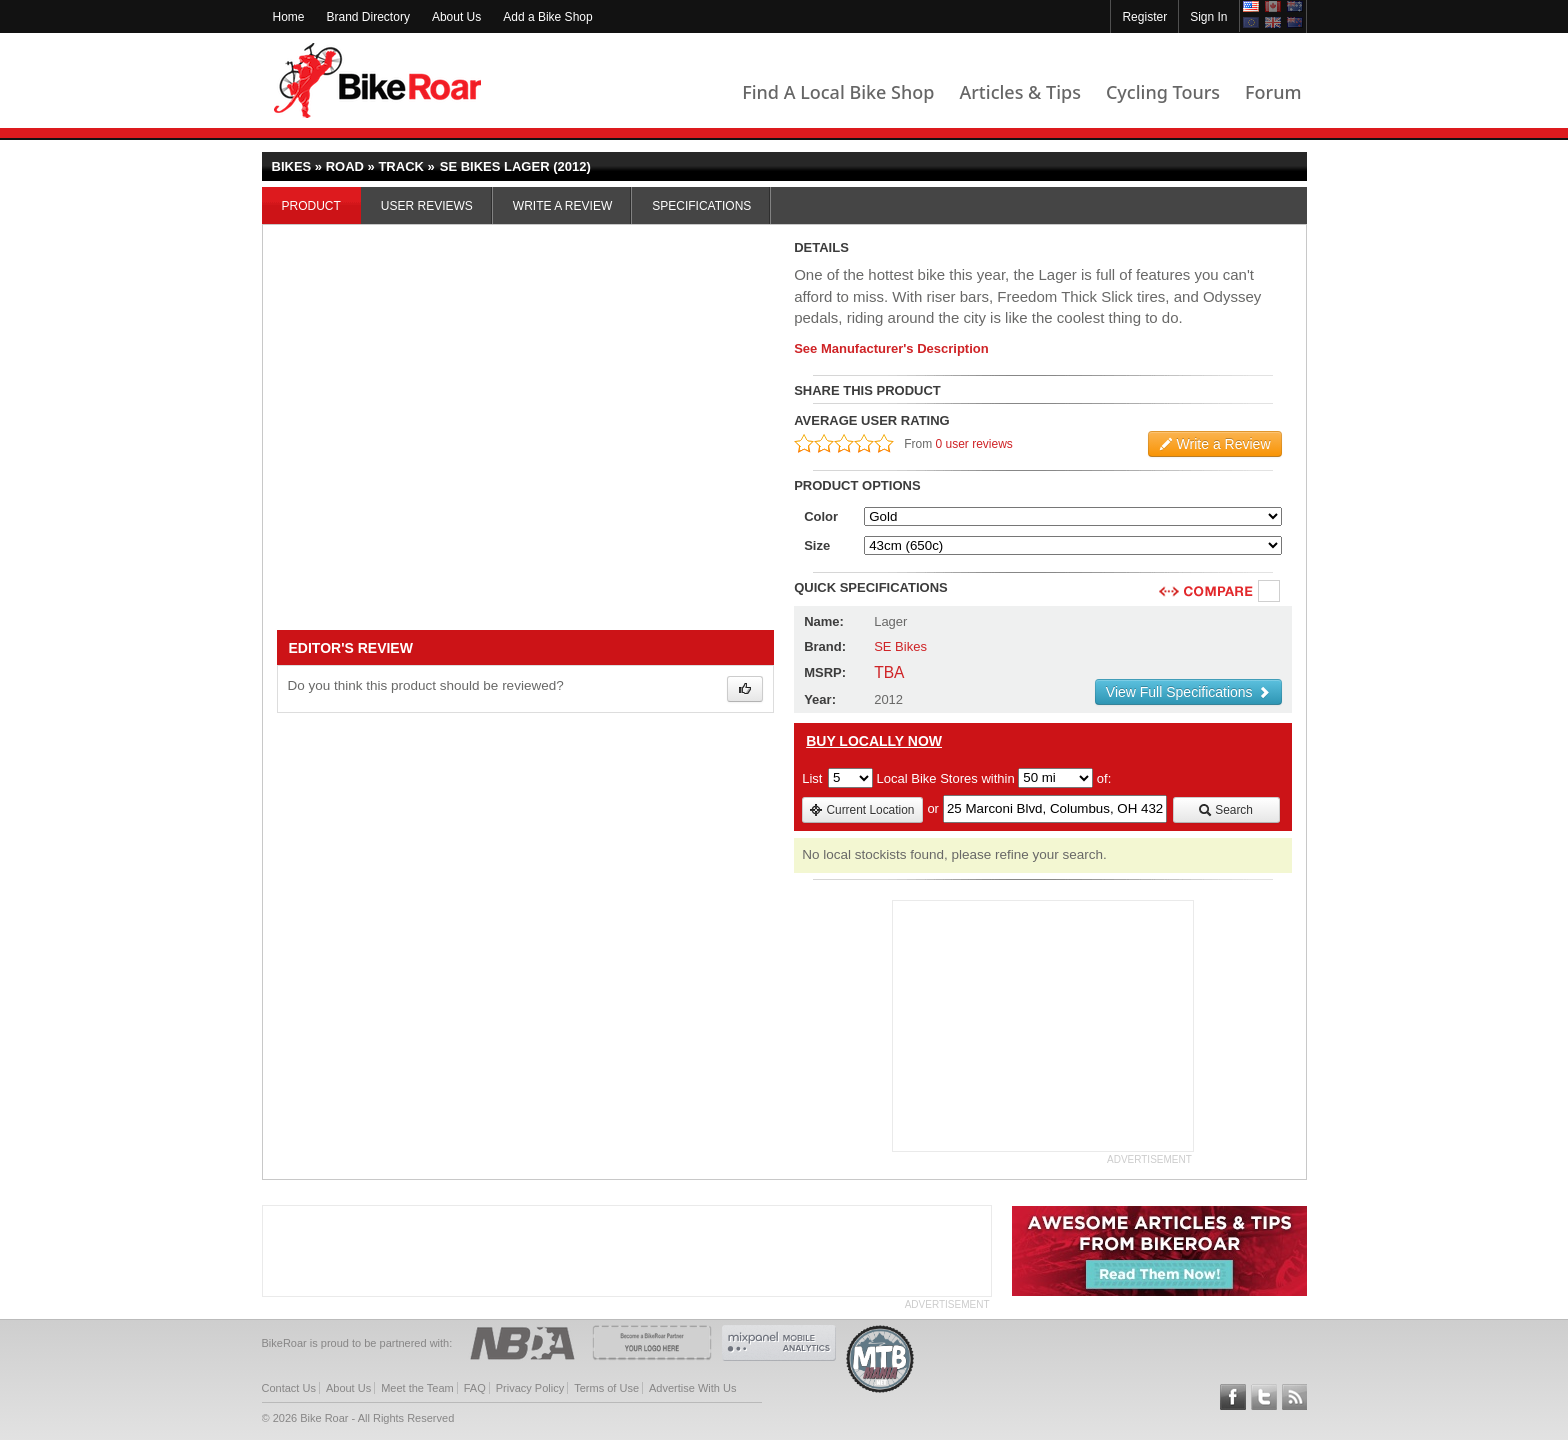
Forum (1273, 92)
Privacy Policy (530, 1388)
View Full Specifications (1188, 692)
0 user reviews (974, 444)
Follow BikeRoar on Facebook (1233, 1397)
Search (1225, 810)
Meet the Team (417, 1388)
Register (1144, 17)
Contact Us (289, 1388)
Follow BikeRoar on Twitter (1264, 1397)
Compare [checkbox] (1270, 592)
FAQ (475, 1388)
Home (289, 17)
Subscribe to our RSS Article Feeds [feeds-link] (1295, 1397)
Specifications (701, 206)
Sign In (1208, 17)
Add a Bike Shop (547, 17)
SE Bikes (900, 646)
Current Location (861, 810)
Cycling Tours (1163, 92)
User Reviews (427, 206)
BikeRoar (377, 80)
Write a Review (562, 206)
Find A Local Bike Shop (838, 92)
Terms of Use (606, 1388)
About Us (456, 17)
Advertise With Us (692, 1388)
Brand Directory (368, 17)
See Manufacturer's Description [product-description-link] (891, 348)
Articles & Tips (1019, 92)
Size (817, 545)
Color (821, 516)
